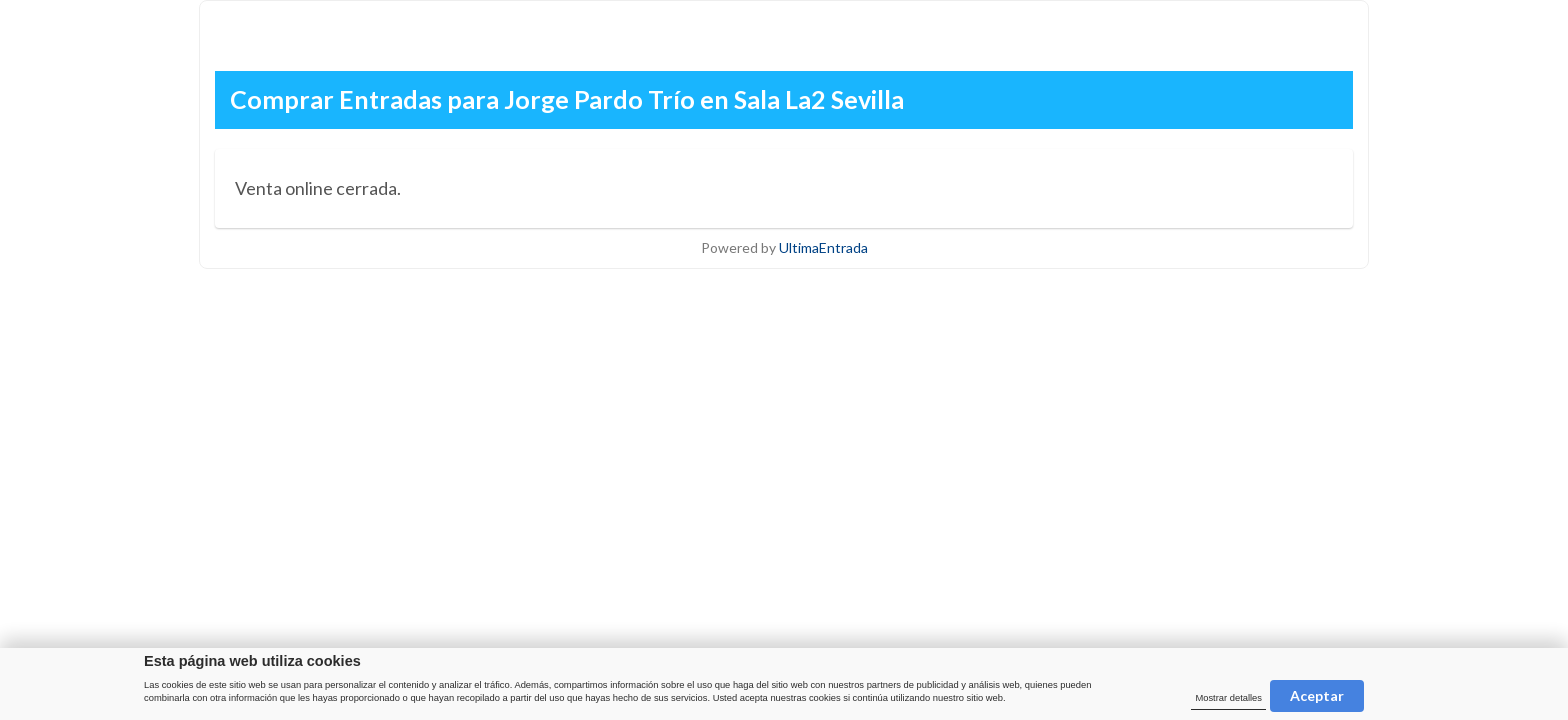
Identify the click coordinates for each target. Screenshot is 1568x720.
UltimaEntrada (823, 247)
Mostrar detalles (1228, 698)
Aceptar (1317, 695)
